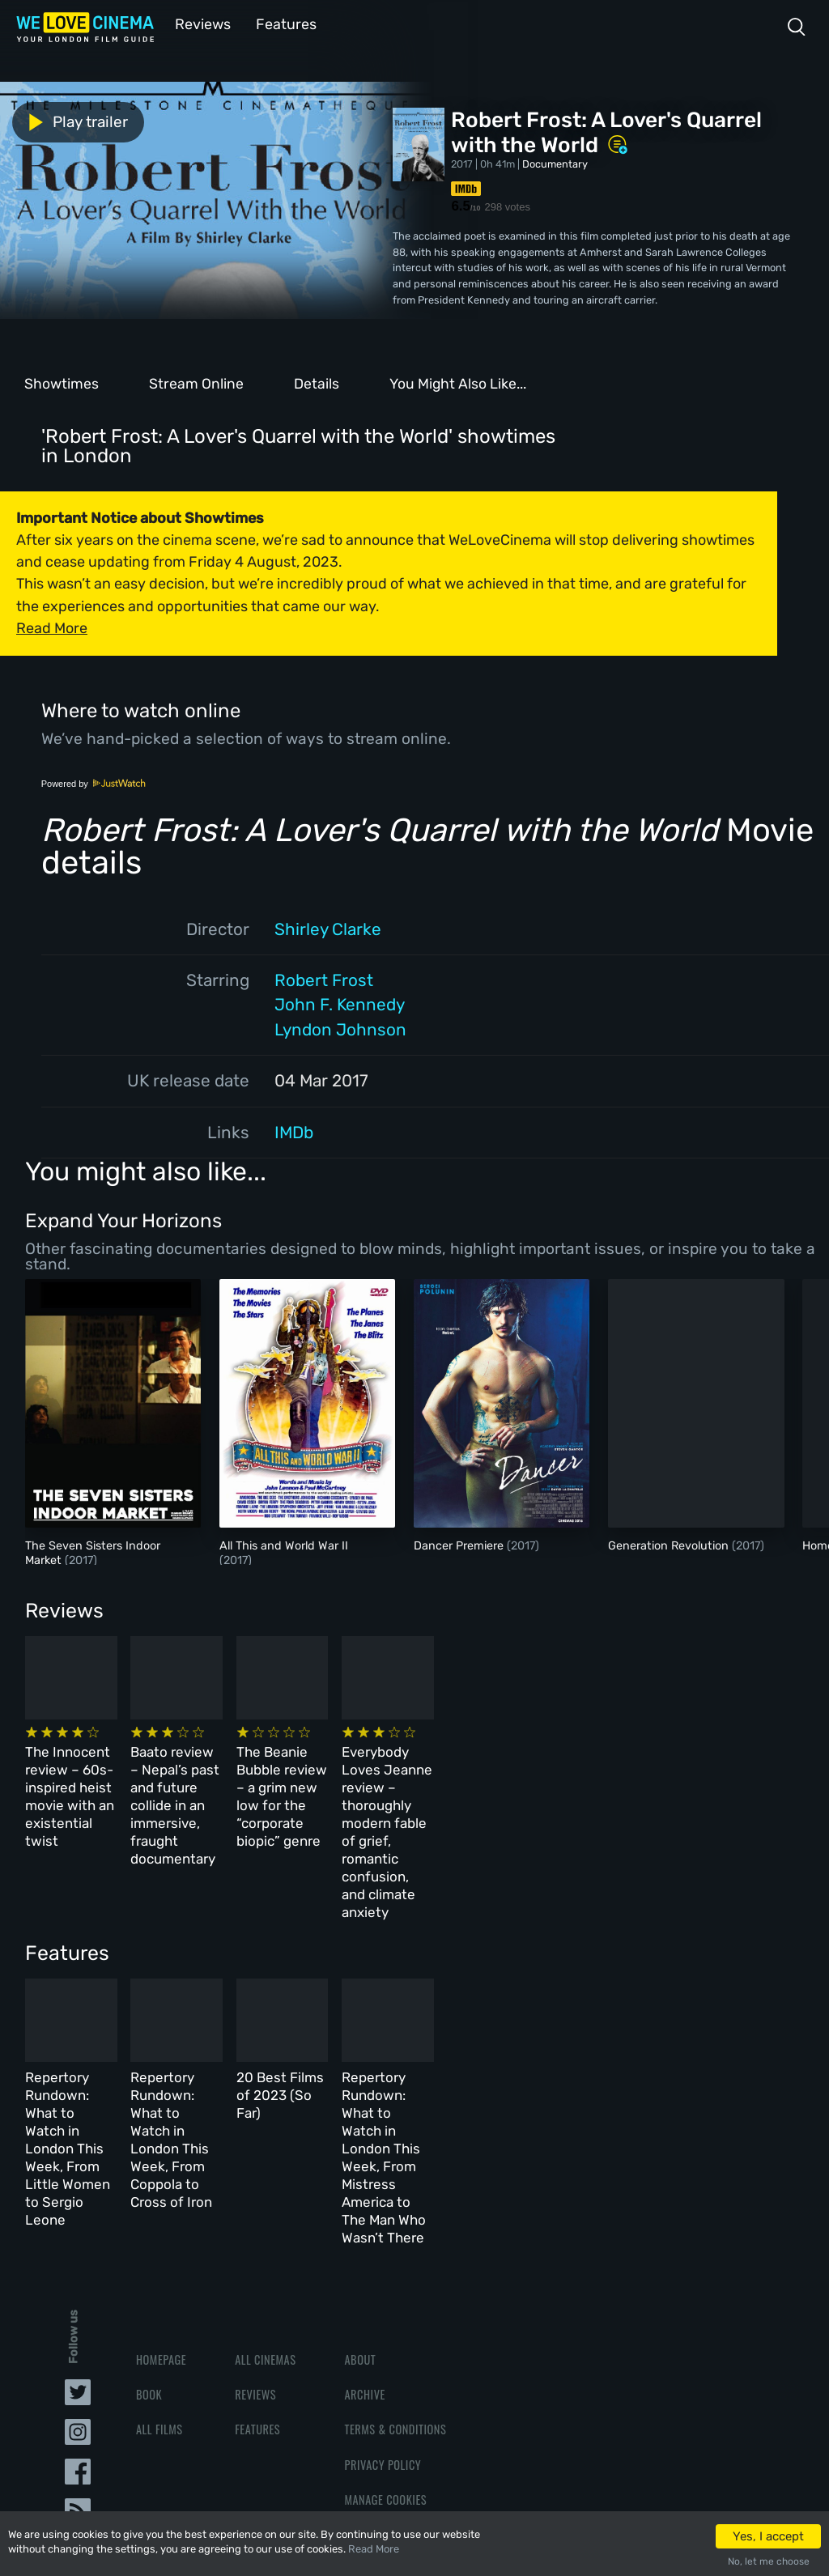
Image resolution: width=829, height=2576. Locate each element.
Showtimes (61, 382)
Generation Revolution (670, 1544)
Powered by (94, 782)
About (360, 2228)
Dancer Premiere (460, 1544)
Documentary (555, 162)
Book (149, 2263)
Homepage (161, 2228)
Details (316, 382)
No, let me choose (769, 2561)
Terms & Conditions (395, 2297)
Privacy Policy (382, 2332)
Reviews (200, 23)
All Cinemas (265, 2228)
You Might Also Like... (457, 382)
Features (279, 23)
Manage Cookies (385, 2367)
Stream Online (196, 382)
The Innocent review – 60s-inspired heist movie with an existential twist (105, 1774)
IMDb (293, 1131)
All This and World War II (283, 1544)
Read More (373, 2549)
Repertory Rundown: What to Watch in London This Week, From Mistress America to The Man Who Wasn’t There (653, 2060)
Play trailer (71, 120)
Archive (364, 2263)
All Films (159, 2297)
